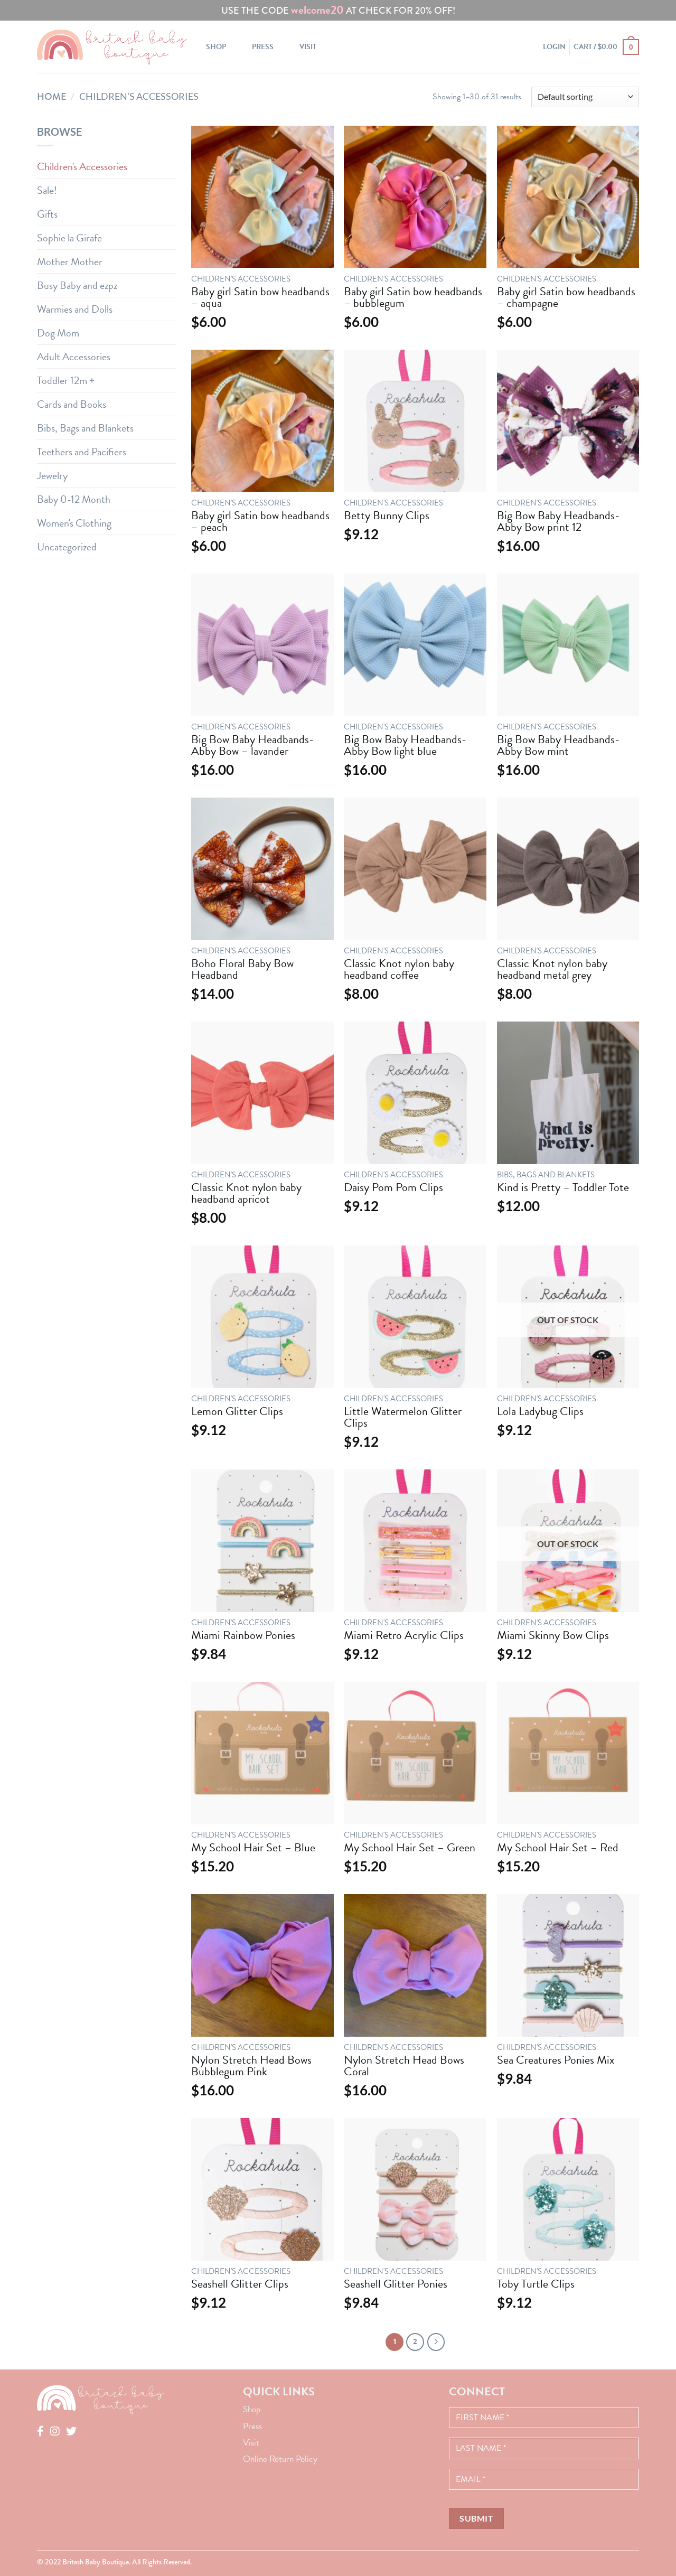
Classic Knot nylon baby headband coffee (399, 969)
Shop (216, 46)
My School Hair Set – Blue (253, 1847)
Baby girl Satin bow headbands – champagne (566, 297)
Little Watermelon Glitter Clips (403, 1417)
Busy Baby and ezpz (77, 285)
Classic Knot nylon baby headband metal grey (552, 969)
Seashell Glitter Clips (239, 2284)
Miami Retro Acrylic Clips (404, 1635)
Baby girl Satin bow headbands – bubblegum (413, 297)
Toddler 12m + (66, 380)
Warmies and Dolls (74, 309)
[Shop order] (585, 97)
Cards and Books (71, 404)
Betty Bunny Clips (386, 515)
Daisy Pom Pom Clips (393, 1187)
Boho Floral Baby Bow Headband (242, 969)
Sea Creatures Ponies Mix (555, 2060)
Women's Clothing (74, 523)
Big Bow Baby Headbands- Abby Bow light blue (405, 745)
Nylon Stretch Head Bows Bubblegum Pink (251, 2065)
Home (52, 97)
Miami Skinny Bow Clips (553, 1635)
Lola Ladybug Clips (540, 1411)
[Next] (436, 2342)
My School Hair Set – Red (557, 1847)
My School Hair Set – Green (409, 1847)
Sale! (47, 190)
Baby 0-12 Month (73, 499)
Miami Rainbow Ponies (243, 1635)
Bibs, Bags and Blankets (85, 428)
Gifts (47, 214)
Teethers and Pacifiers (81, 452)
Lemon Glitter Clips (237, 1411)
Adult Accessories (73, 356)
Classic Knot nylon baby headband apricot (246, 1193)
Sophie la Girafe (69, 238)
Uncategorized (67, 547)
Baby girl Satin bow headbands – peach (260, 521)
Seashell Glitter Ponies (395, 2284)
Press (263, 46)
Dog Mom (58, 333)
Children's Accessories (82, 166)
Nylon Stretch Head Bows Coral (404, 2065)
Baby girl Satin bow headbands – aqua (260, 297)
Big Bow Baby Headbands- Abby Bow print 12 (558, 521)
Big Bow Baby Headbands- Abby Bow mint (558, 745)
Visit (307, 46)
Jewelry (52, 475)
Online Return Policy (280, 2459)
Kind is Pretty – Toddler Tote (563, 1187)
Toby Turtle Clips (536, 2284)
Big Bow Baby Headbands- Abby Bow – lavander (252, 745)
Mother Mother (69, 261)
